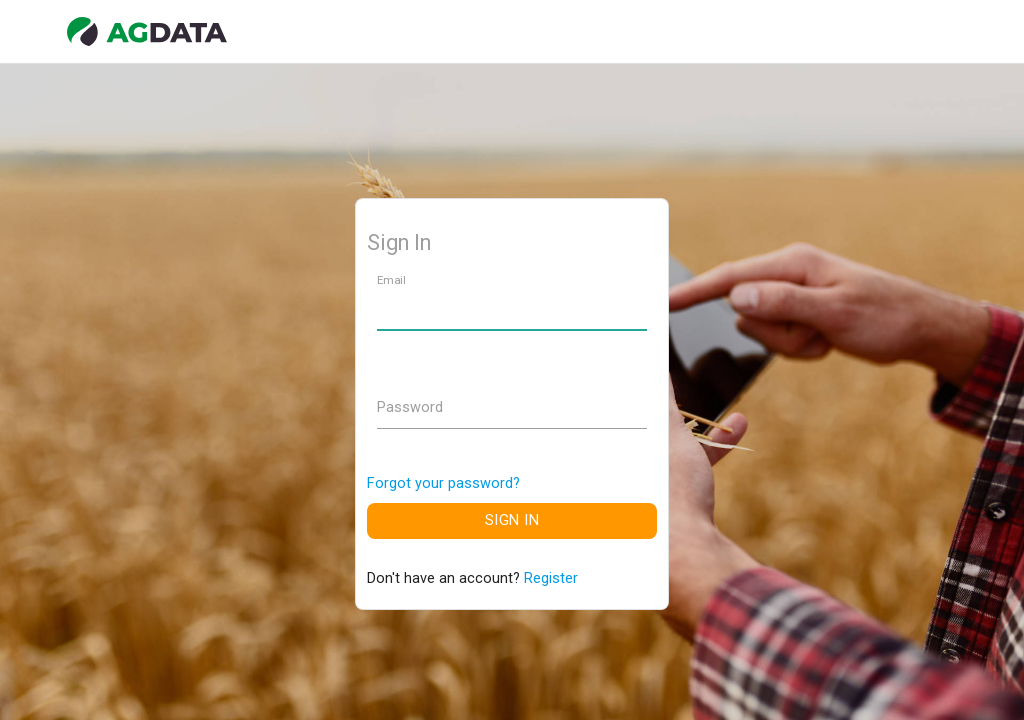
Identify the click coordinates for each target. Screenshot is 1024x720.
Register (551, 578)
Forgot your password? (443, 483)
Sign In (512, 520)
